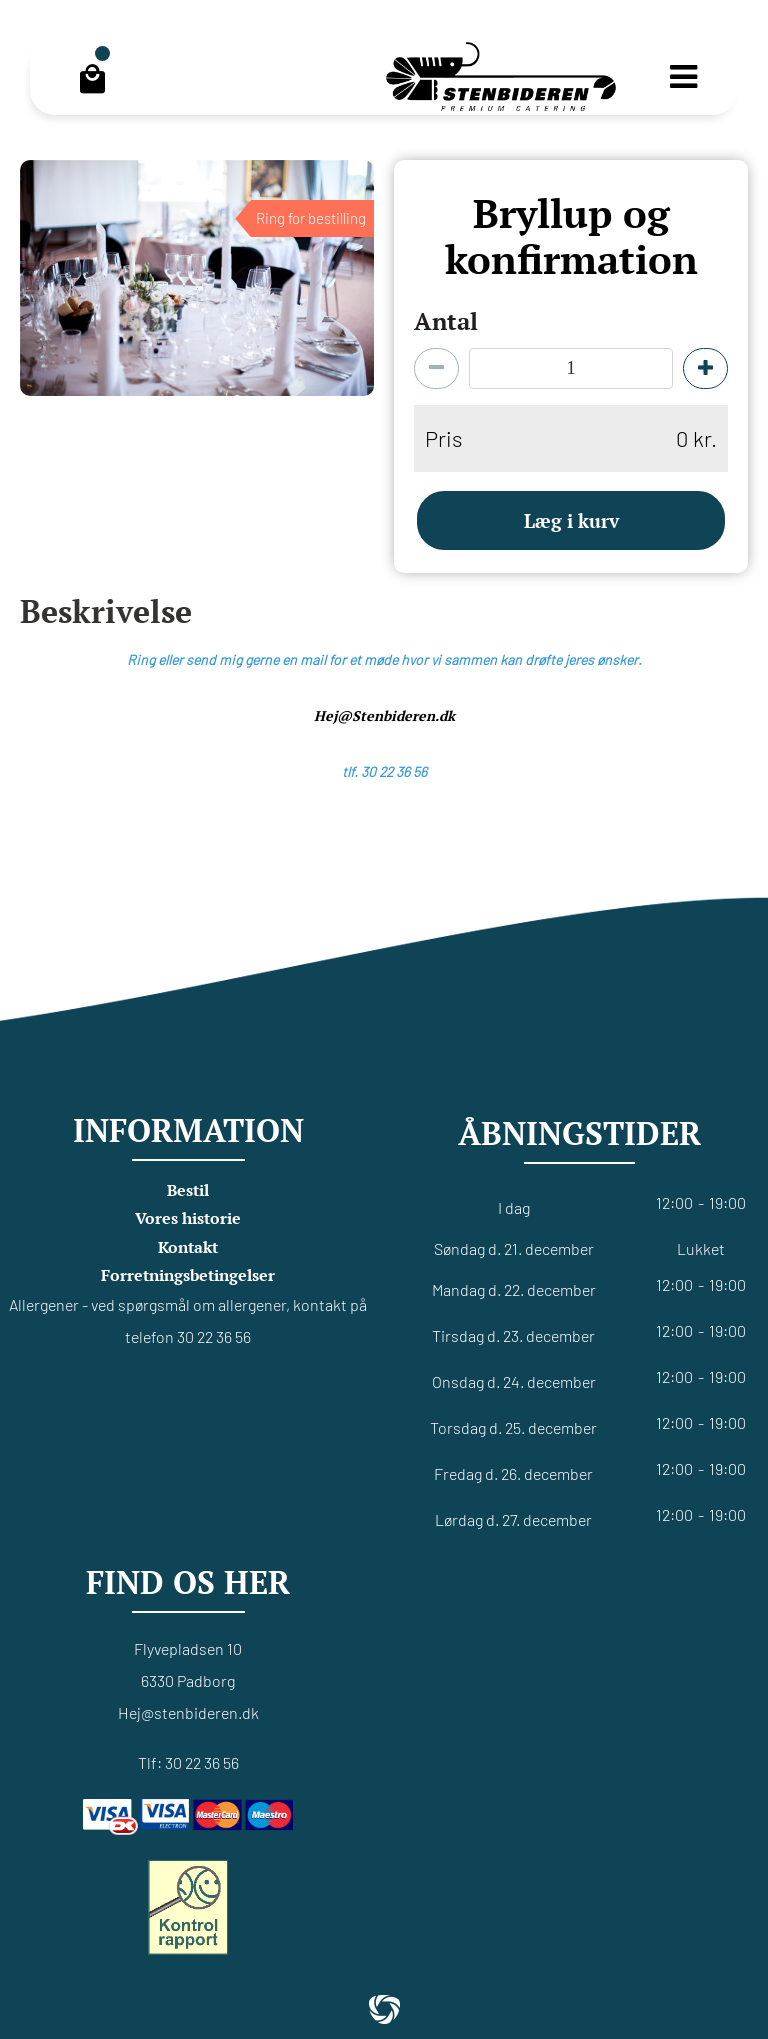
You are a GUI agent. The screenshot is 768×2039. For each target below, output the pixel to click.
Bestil (188, 1190)
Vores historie (188, 1218)
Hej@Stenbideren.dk (384, 715)
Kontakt (188, 1247)
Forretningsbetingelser (188, 1275)
